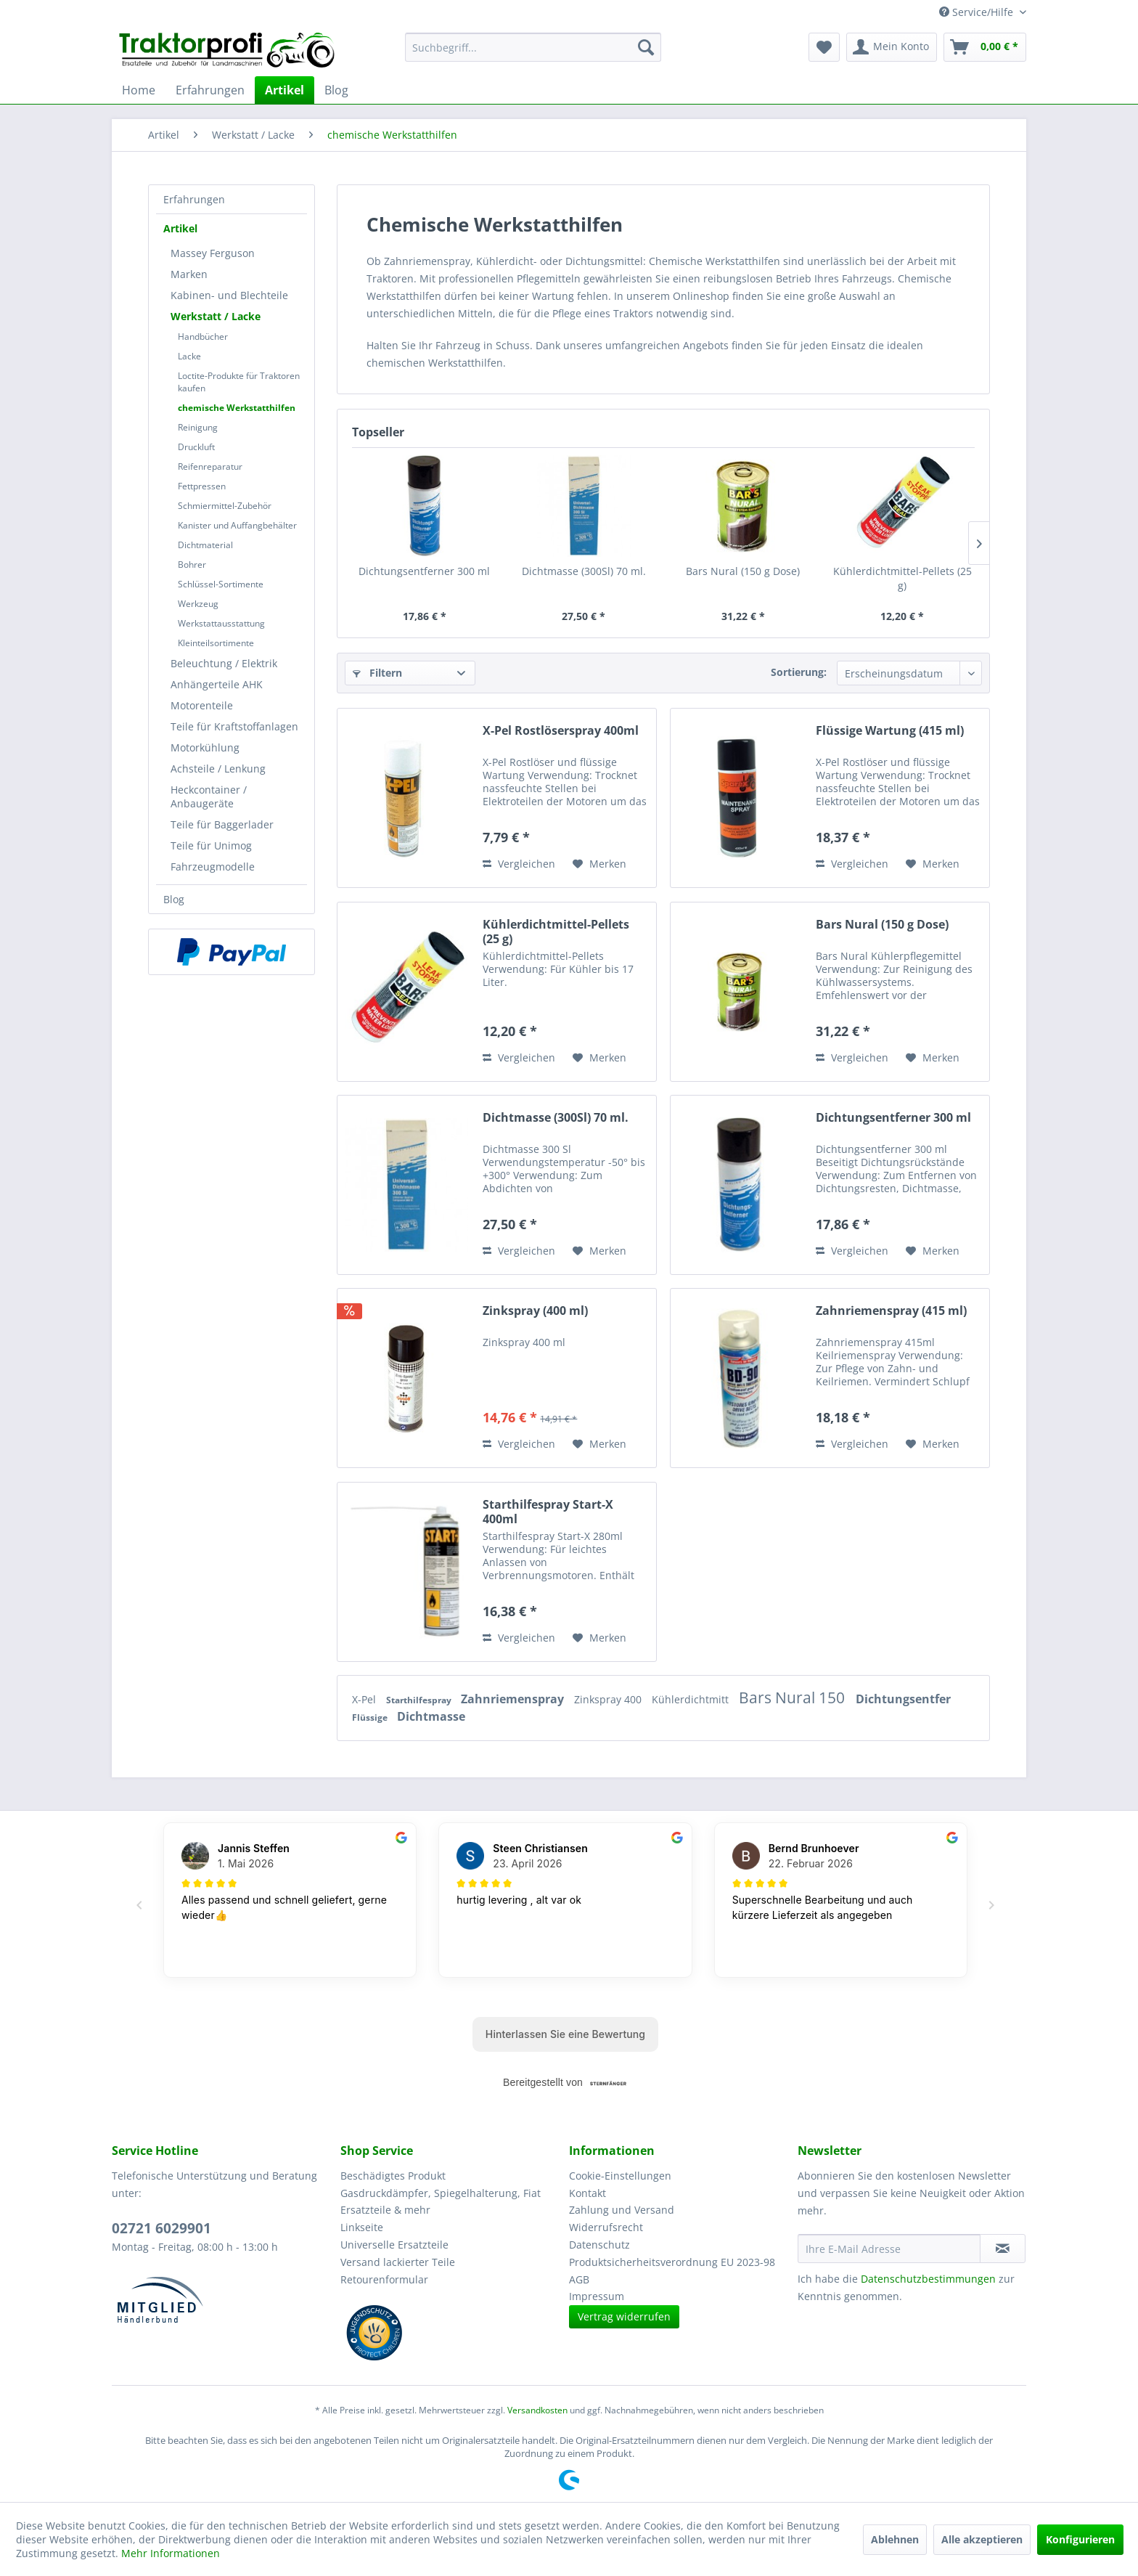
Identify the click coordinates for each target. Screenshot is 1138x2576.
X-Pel (365, 1699)
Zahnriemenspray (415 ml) (891, 1310)
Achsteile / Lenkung (218, 768)
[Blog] (336, 90)
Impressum (596, 2296)
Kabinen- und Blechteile (229, 295)
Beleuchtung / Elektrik (224, 663)
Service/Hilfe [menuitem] (977, 12)
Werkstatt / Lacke (216, 316)
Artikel (180, 228)
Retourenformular (384, 2279)
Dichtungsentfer (903, 1699)
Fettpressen (202, 486)
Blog (173, 899)
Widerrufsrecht (606, 2227)
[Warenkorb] (984, 47)
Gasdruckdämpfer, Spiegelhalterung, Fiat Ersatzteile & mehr (440, 2201)
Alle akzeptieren (982, 2539)
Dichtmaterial (205, 545)
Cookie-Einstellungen (620, 2175)
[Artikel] (284, 90)
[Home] (138, 90)
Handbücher (203, 336)
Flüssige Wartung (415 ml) (890, 730)
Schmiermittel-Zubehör (224, 506)
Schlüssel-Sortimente (220, 584)
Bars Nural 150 (793, 1697)
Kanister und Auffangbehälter (237, 525)
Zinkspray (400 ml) (535, 1310)
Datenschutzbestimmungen (928, 2279)
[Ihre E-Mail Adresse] (889, 2248)
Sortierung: (799, 672)
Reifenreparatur (210, 466)
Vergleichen (519, 864)
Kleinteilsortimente (216, 643)
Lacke (189, 356)
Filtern (377, 673)
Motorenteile (202, 705)
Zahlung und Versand (621, 2210)
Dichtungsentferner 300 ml (424, 571)
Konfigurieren (1080, 2539)
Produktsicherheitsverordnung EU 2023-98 (672, 2262)
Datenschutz (599, 2244)
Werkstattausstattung (221, 623)
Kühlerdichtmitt (692, 1699)
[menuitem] (533, 47)
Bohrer (192, 564)
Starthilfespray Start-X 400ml (548, 1511)
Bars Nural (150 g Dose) (743, 571)
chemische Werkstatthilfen (236, 408)
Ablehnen (895, 2539)
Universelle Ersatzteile (394, 2244)
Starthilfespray (420, 1700)
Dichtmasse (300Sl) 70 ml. (584, 571)
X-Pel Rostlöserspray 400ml (561, 730)
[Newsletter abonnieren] (1003, 2248)
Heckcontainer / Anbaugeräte (209, 796)
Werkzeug (198, 604)
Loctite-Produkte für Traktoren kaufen (239, 382)
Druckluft (196, 447)
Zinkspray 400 (609, 1699)
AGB (579, 2279)
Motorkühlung (205, 747)
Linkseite (361, 2227)
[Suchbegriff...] (533, 47)
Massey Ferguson (213, 253)
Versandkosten (537, 2410)
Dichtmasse (431, 1716)
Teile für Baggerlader (222, 824)
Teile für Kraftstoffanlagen (234, 726)
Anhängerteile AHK (217, 684)
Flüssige (371, 1717)
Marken (189, 274)
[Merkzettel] (824, 47)
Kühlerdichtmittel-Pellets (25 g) (902, 578)
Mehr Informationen (170, 2553)
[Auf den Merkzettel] (599, 864)
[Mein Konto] (891, 47)
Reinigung (198, 427)
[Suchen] (646, 47)
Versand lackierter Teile (397, 2262)
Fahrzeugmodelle (213, 866)
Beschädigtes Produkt (393, 2175)
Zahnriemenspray (514, 1699)
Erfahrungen (194, 199)
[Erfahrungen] (210, 90)
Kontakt (587, 2193)
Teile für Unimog (211, 845)
